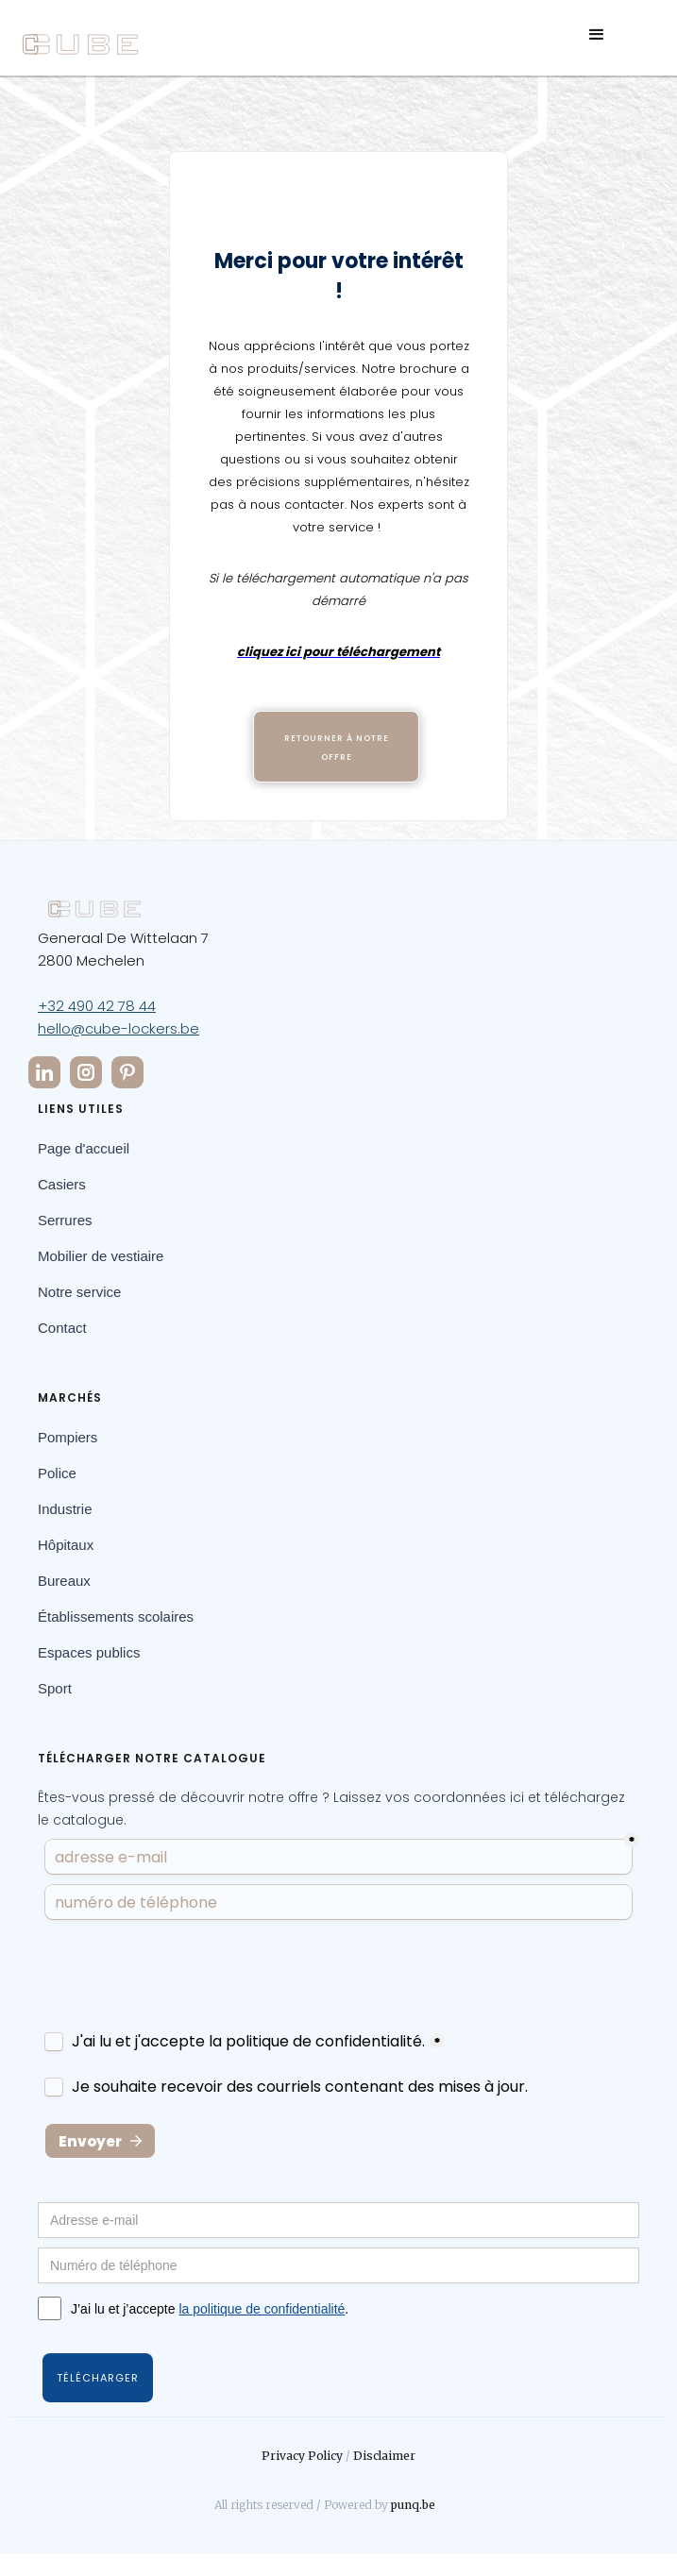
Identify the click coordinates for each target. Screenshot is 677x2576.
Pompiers (67, 1437)
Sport (55, 1688)
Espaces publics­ (89, 1652)
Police (57, 1473)
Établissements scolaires (116, 1616)
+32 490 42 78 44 (97, 1006)
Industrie (65, 1509)
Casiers (62, 1184)
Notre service (79, 1292)
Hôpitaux (65, 1545)
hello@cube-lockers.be (118, 1028)
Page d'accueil (83, 1148)
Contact (62, 1328)
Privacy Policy (302, 2456)
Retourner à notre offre (336, 747)
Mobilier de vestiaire (100, 1256)
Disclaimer (384, 2456)
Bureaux (64, 1581)
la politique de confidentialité (261, 2308)
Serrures (65, 1220)
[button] (597, 45)
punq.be (413, 2505)
